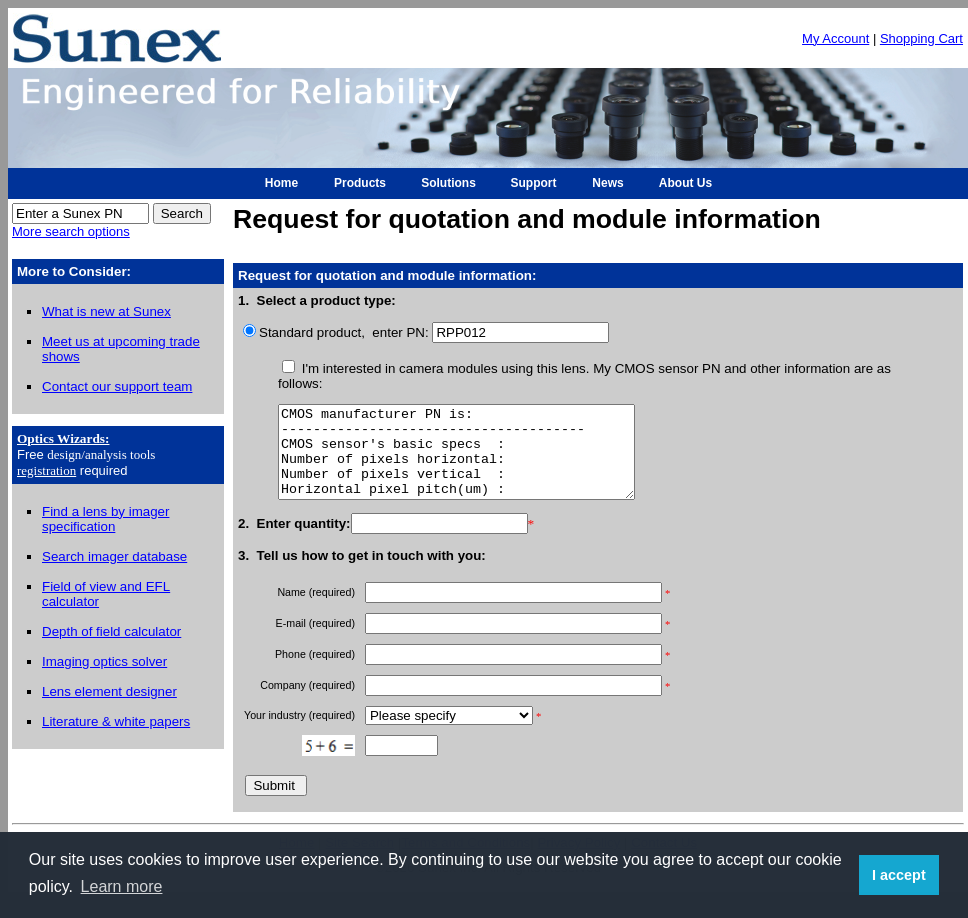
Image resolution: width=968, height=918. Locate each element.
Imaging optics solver (104, 661)
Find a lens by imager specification (105, 519)
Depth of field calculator (111, 631)
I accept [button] (899, 875)
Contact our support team (117, 386)
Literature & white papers (116, 721)
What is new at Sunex (106, 311)
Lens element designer (109, 691)
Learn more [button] (122, 886)
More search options (71, 231)
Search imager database (114, 556)
